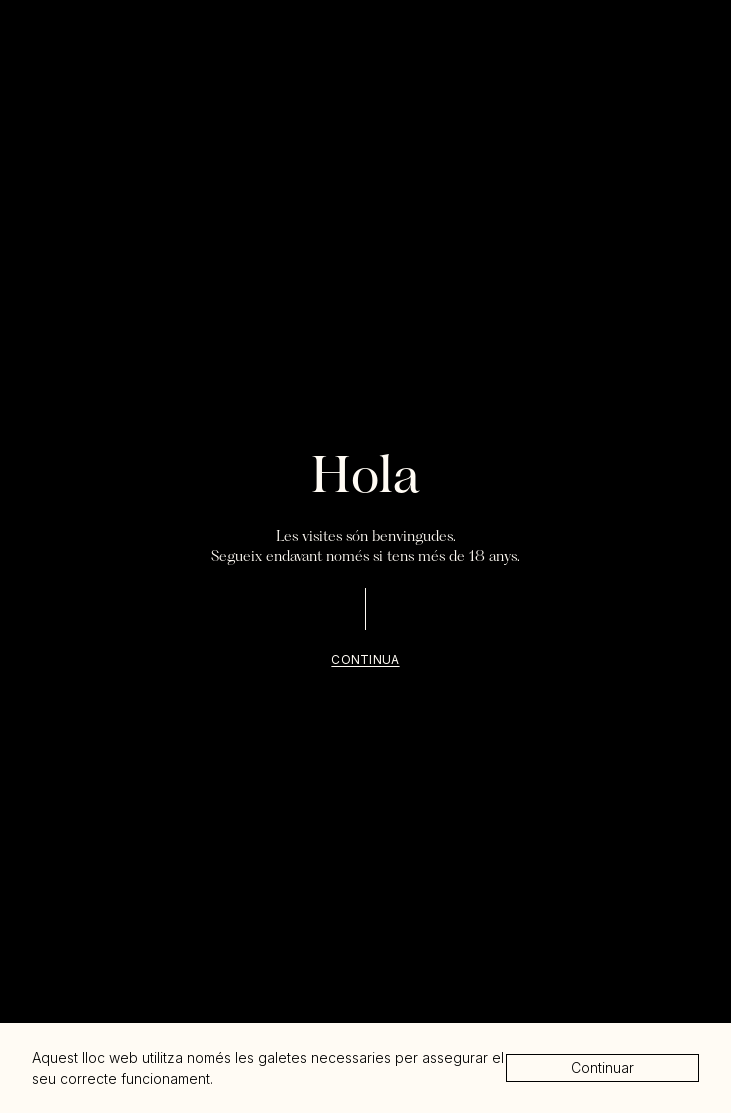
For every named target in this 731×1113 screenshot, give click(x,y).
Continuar (602, 1067)
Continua (365, 659)
